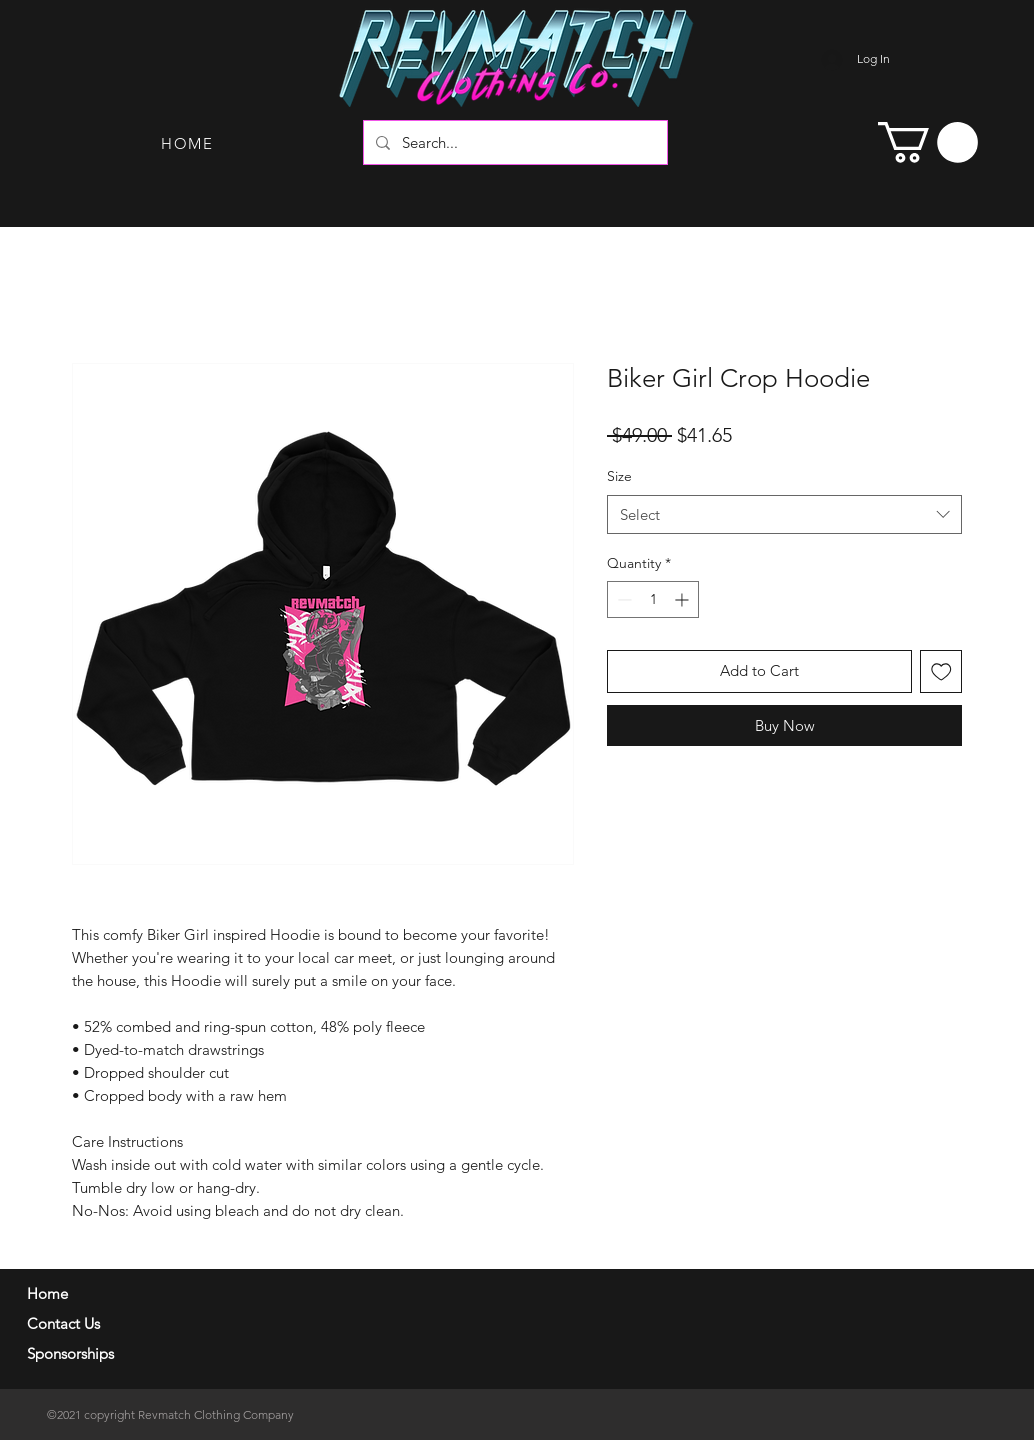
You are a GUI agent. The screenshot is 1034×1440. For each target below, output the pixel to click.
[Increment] (683, 599)
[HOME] (189, 143)
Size (619, 476)
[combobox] (784, 514)
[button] (928, 142)
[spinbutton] (653, 599)
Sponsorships (70, 1353)
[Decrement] (622, 599)
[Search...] (513, 142)
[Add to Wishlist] (941, 671)
